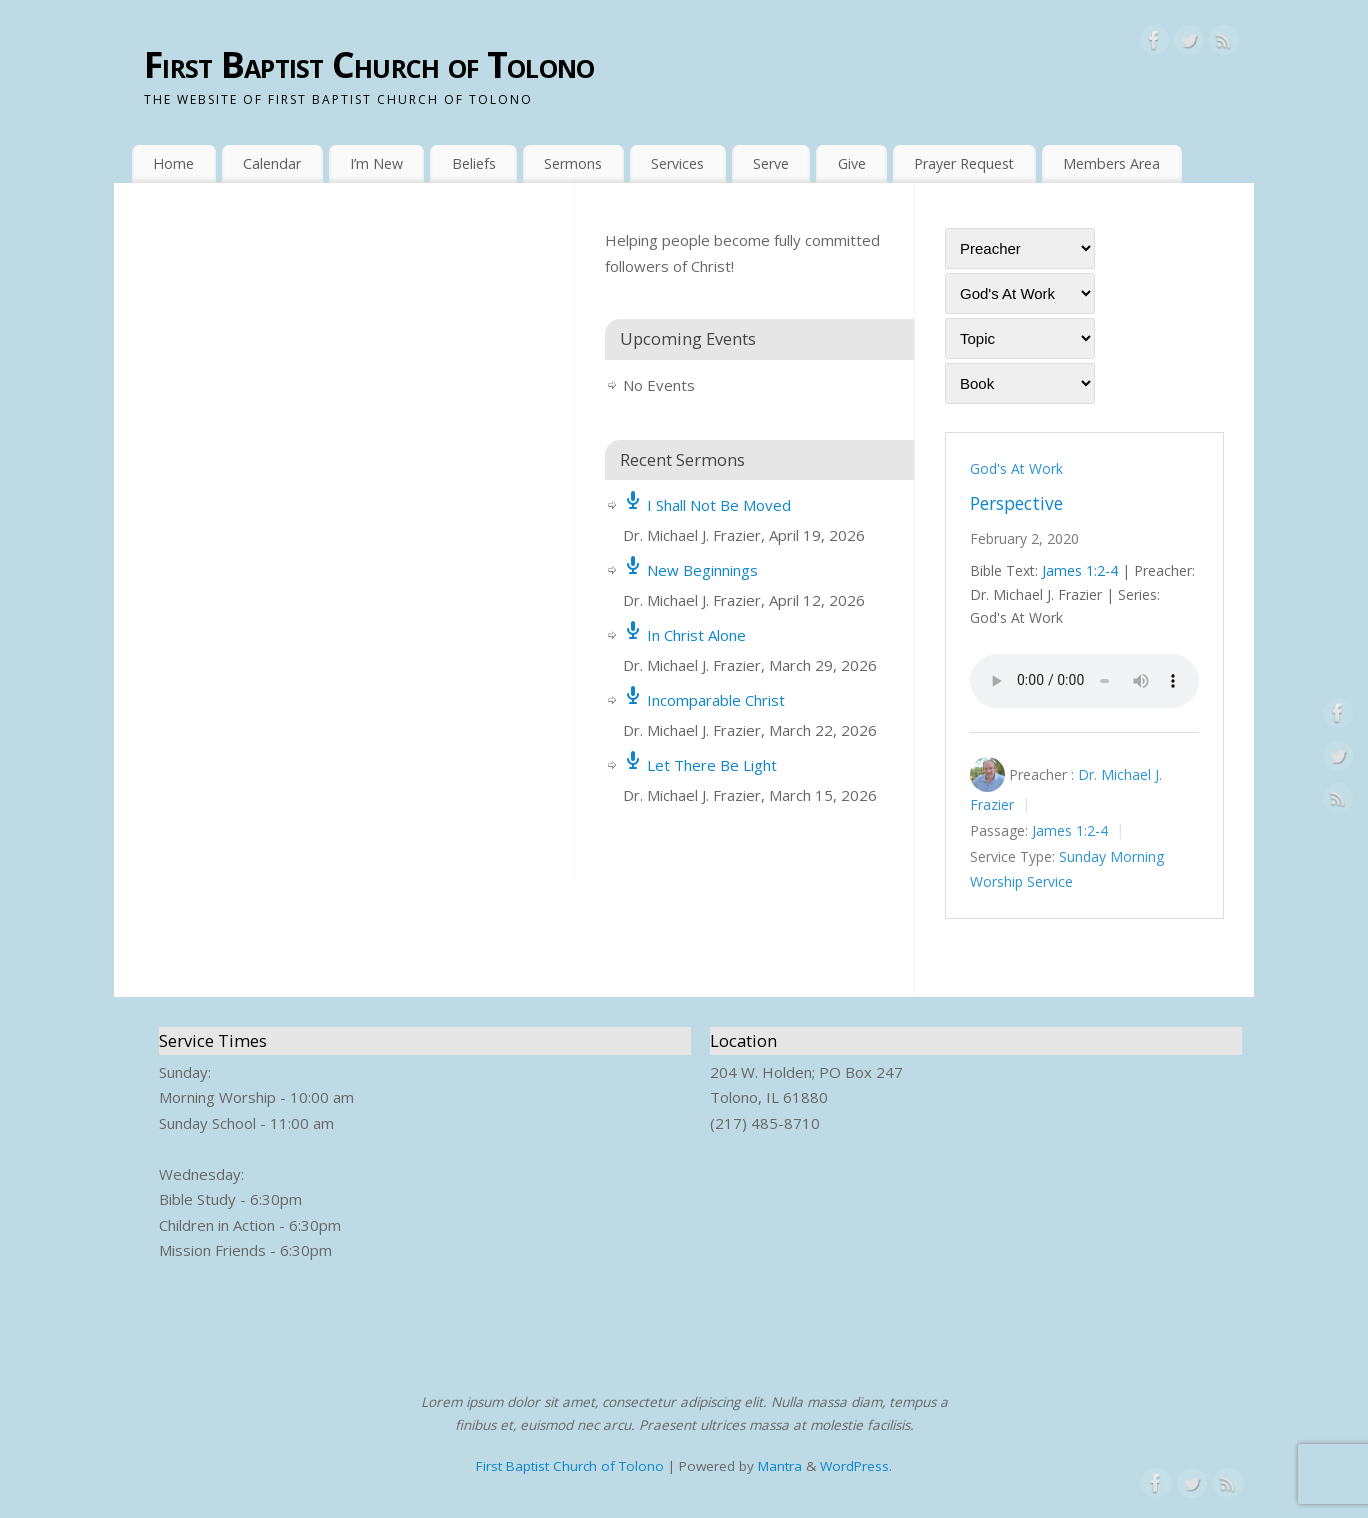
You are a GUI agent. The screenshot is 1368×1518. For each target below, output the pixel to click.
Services (677, 163)
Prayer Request (964, 163)
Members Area (1111, 163)
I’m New (376, 163)
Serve (771, 163)
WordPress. (856, 1466)
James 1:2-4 (1080, 570)
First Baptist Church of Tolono (369, 64)
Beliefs (474, 163)
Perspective (1016, 503)
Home (173, 163)
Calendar (272, 163)
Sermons (573, 163)
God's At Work (1016, 468)
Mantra (780, 1466)
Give (852, 163)
